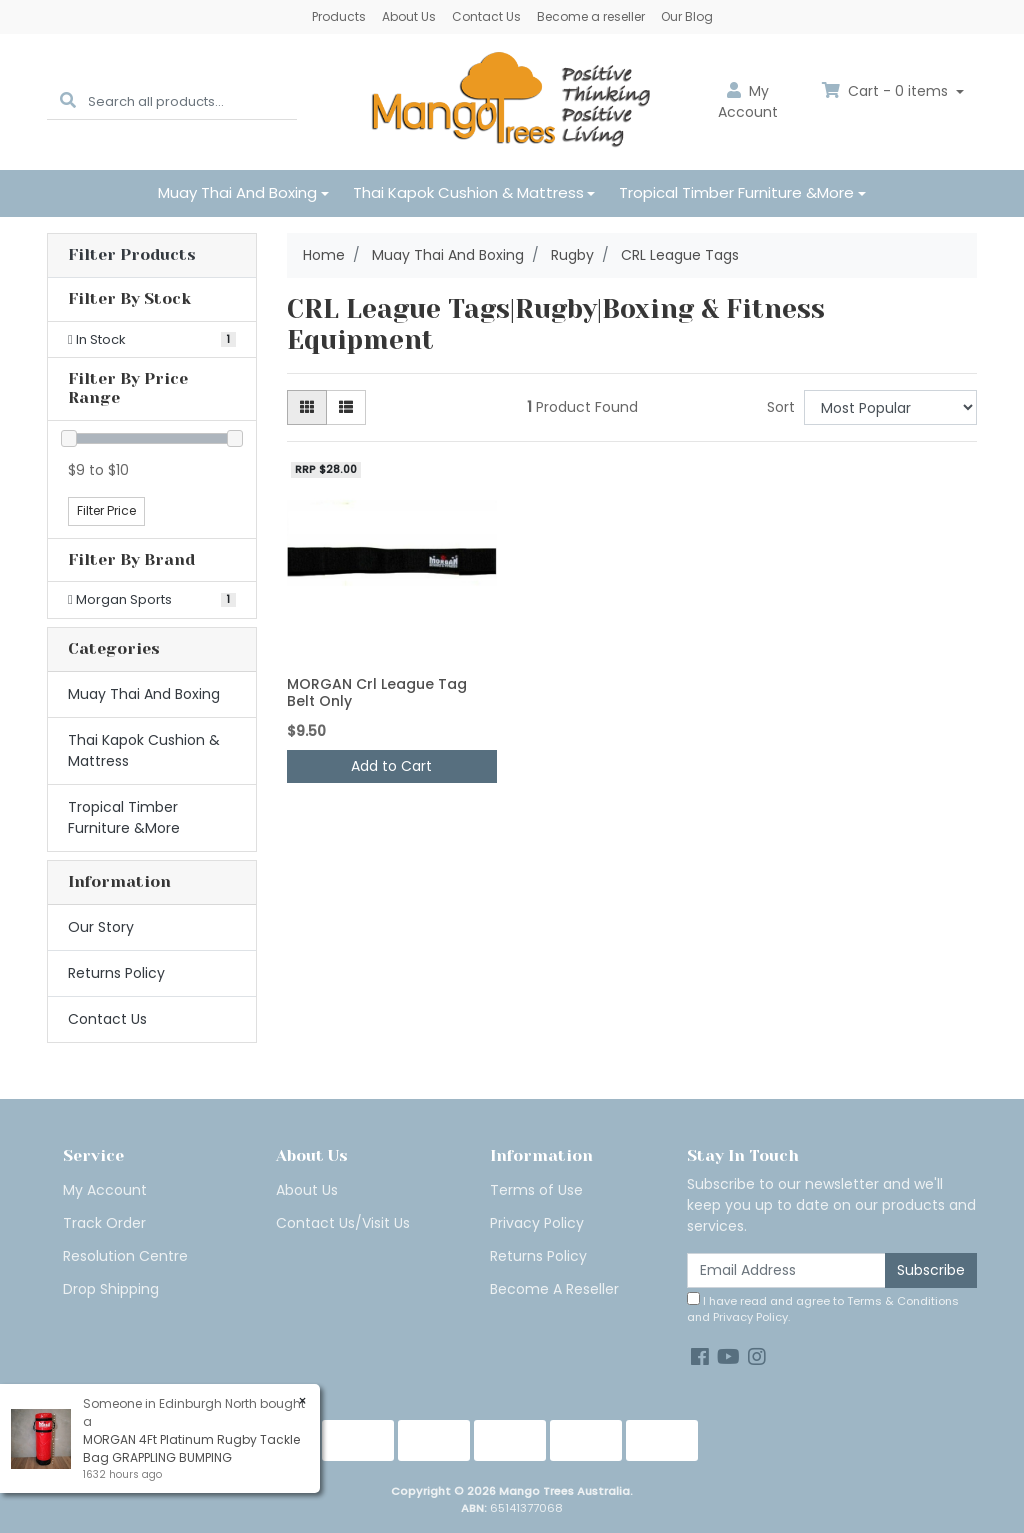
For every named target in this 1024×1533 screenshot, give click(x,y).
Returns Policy (116, 973)
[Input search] (192, 101)
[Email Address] (786, 1270)
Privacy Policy (537, 1223)
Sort (781, 407)
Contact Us (486, 16)
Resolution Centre (125, 1256)
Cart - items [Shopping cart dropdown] (887, 91)
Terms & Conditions (903, 1301)
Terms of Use (536, 1190)
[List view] (346, 407)
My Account (105, 1190)
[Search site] (68, 101)
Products (339, 16)
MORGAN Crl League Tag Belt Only (377, 692)
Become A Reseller (554, 1289)
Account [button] (748, 101)
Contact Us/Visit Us (343, 1223)
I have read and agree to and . (823, 1309)
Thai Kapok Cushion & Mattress (468, 192)
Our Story (101, 927)
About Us (409, 16)
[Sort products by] (890, 407)
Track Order (104, 1223)
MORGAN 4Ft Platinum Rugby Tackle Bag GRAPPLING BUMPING (190, 1448)
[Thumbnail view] (307, 407)
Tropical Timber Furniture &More (736, 192)
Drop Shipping (111, 1289)
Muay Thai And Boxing (237, 192)
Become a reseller (591, 16)
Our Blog (687, 16)
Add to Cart (391, 766)
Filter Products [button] (132, 255)
